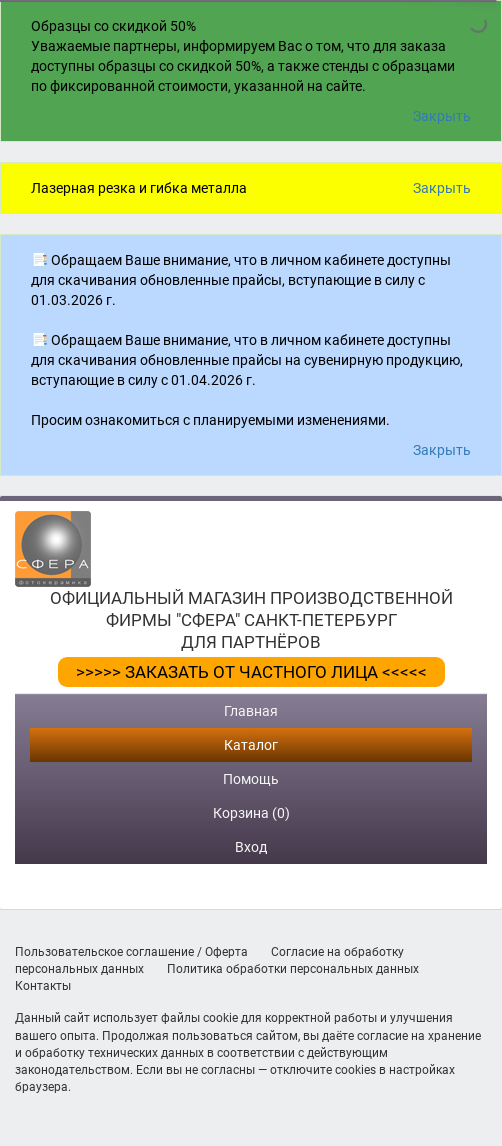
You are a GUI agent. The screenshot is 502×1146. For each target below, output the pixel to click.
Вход (251, 847)
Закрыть (442, 116)
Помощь (251, 779)
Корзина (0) (251, 813)
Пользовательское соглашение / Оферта (131, 952)
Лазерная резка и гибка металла (139, 188)
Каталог (251, 745)
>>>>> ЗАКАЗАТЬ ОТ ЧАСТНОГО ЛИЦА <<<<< (251, 672)
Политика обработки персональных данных (293, 969)
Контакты (43, 986)
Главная (251, 711)
